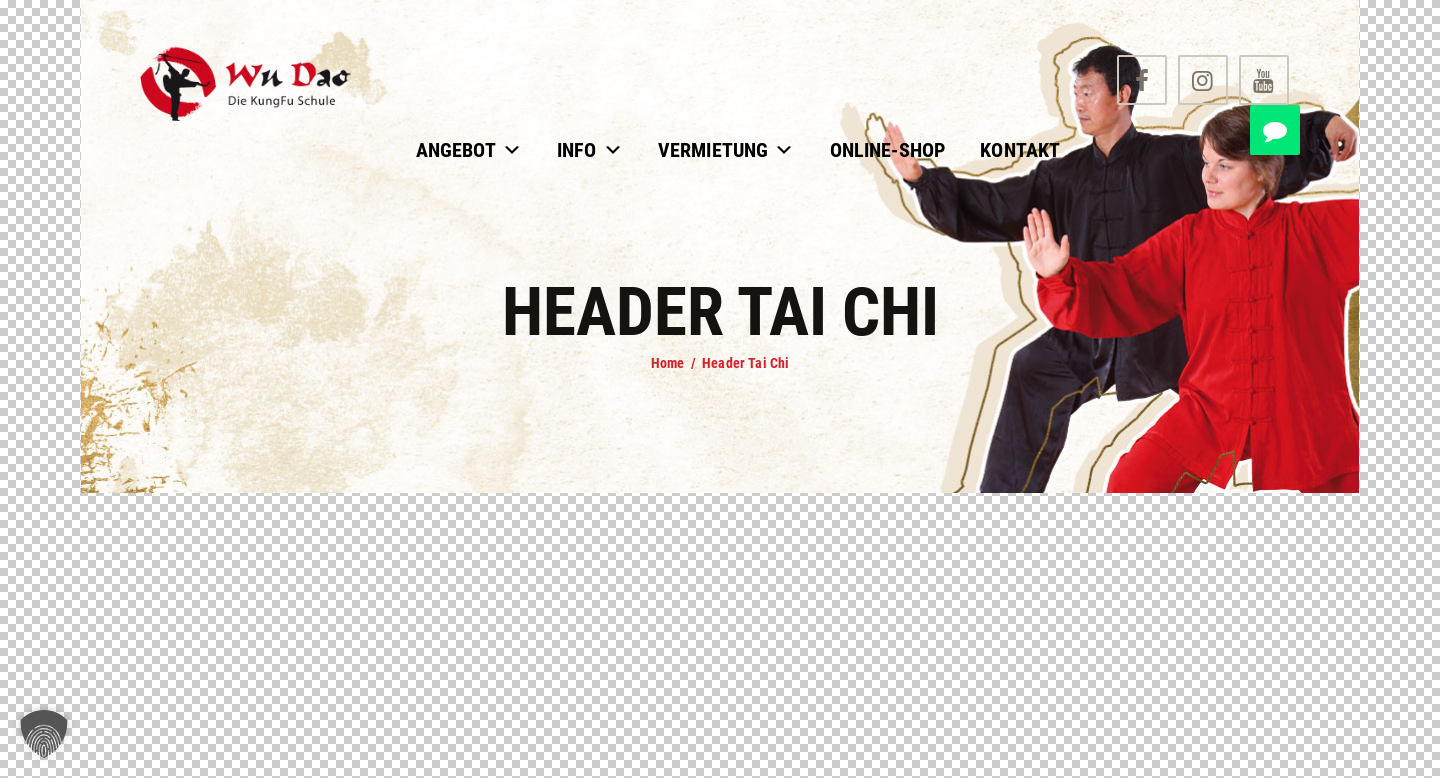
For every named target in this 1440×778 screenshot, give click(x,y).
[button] (44, 734)
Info (590, 150)
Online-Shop (888, 150)
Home (668, 363)
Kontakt (1020, 150)
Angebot (469, 150)
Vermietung (726, 150)
